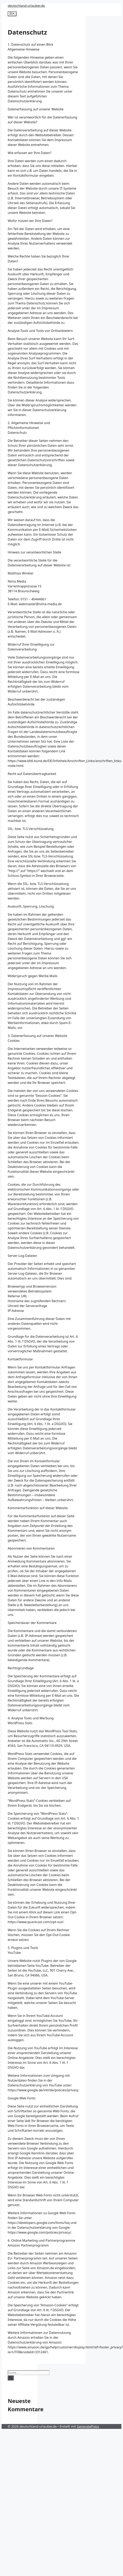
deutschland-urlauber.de (26, 5)
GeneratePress (88, 2426)
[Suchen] (11, 2377)
